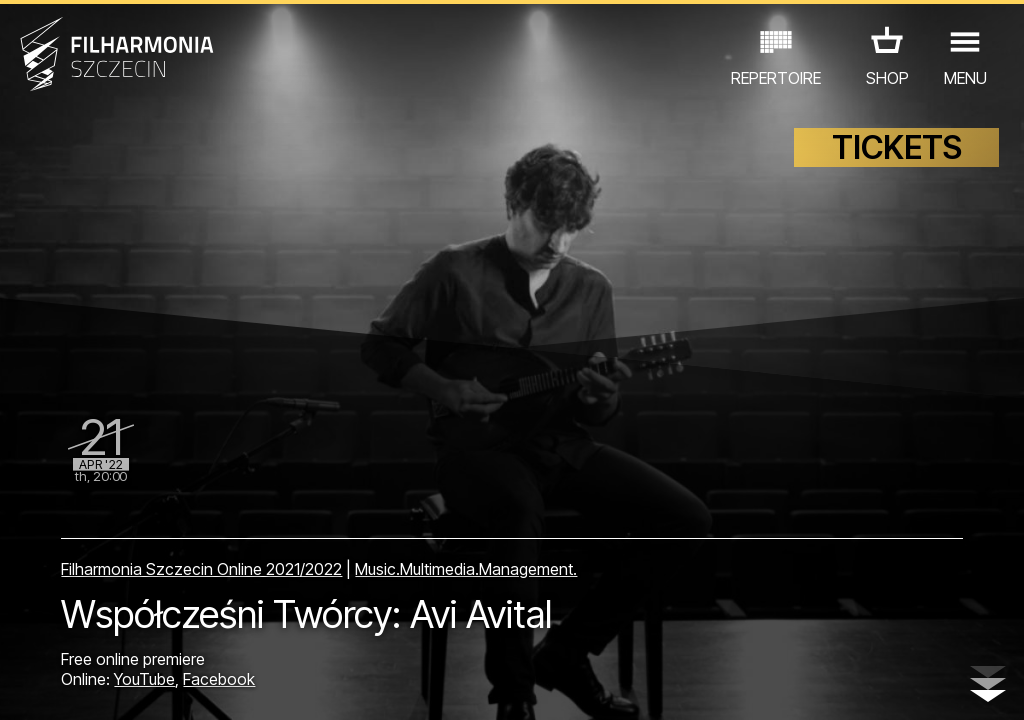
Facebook (219, 679)
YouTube (144, 679)
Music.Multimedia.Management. (466, 569)
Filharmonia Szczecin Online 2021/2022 (201, 569)
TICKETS (897, 147)
